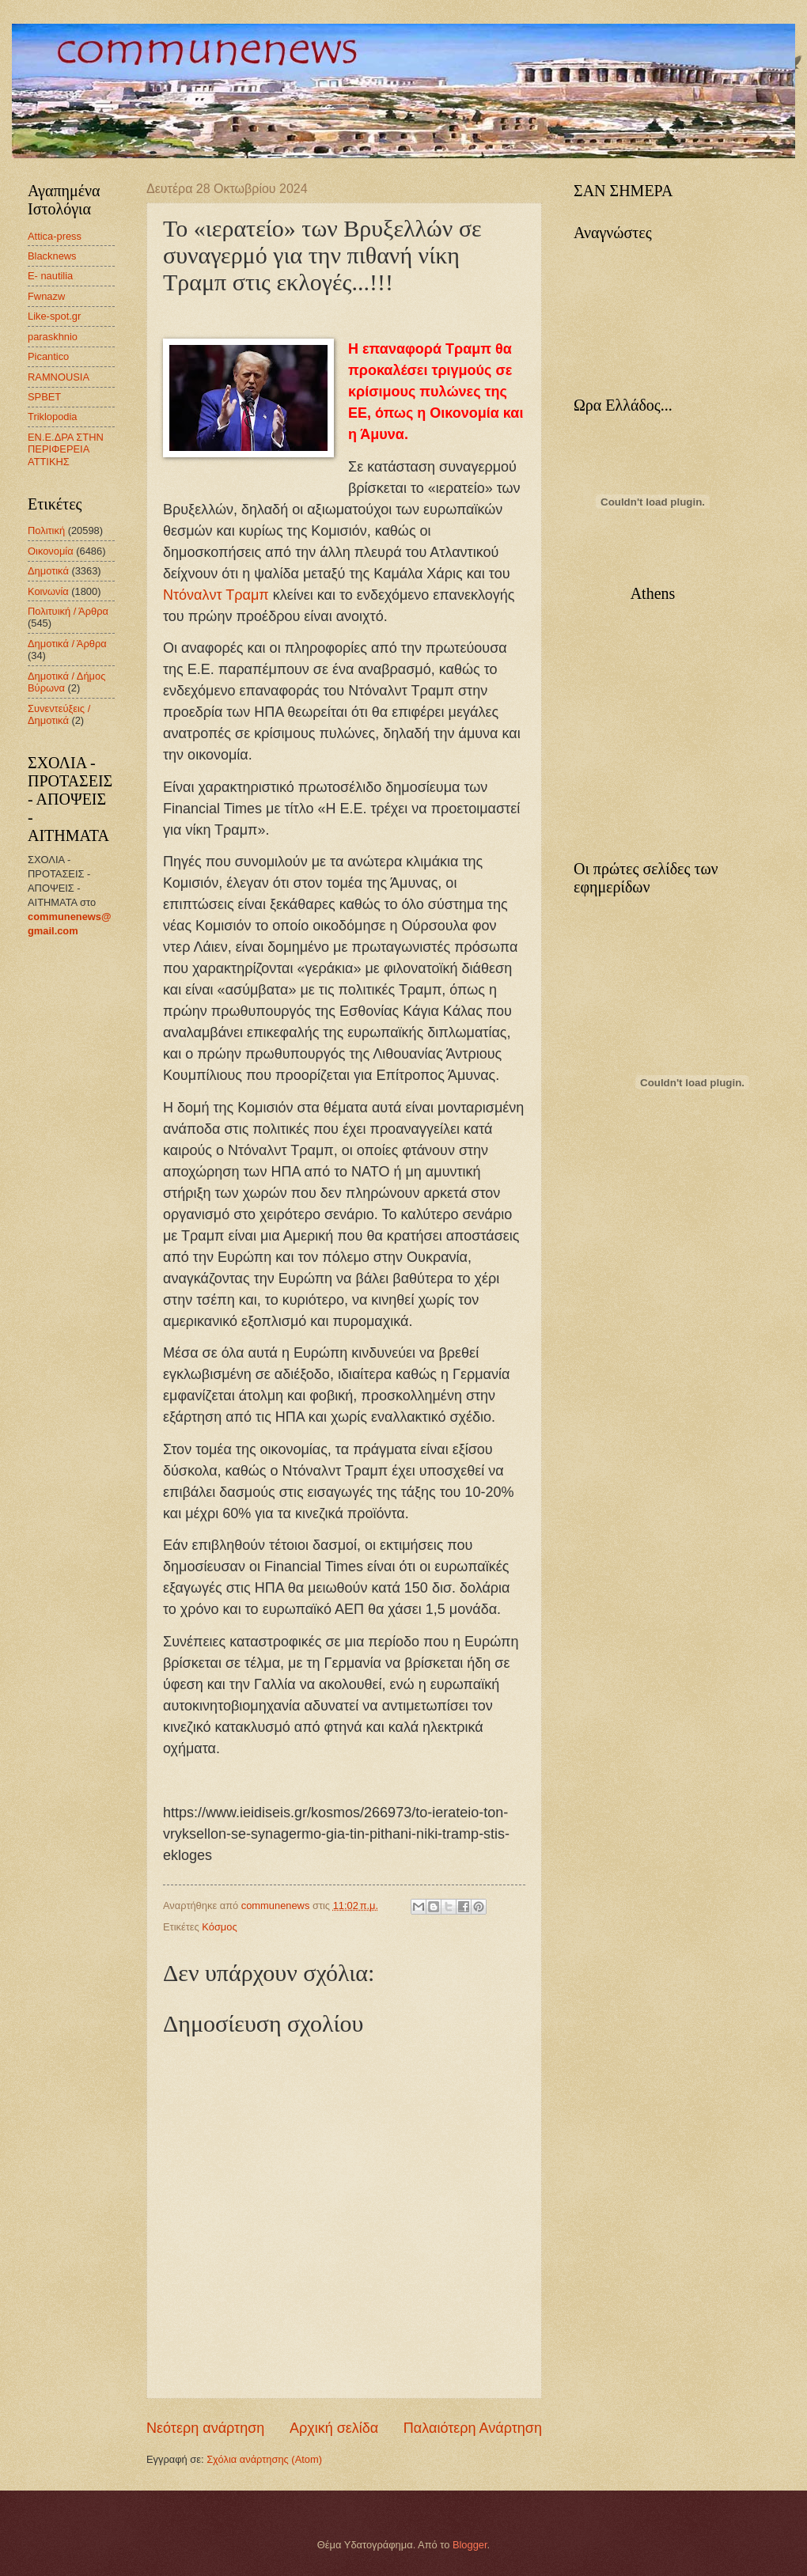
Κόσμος (219, 1927)
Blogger (470, 2545)
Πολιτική (46, 530)
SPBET (44, 397)
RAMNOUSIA (58, 377)
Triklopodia (53, 416)
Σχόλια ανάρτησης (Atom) (264, 2459)
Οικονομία (51, 551)
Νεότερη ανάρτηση (205, 2428)
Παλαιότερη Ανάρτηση (473, 2428)
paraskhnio (53, 337)
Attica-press (54, 236)
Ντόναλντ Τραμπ (216, 595)
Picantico (48, 356)
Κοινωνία (48, 591)
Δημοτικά (48, 571)
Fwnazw (46, 296)
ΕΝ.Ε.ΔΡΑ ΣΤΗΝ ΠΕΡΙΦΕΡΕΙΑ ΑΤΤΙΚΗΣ (66, 449)
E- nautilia (50, 276)
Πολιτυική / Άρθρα (68, 611)
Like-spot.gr (54, 316)
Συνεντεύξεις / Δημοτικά (59, 714)
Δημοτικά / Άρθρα (67, 644)
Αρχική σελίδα (334, 2428)
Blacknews (52, 256)
